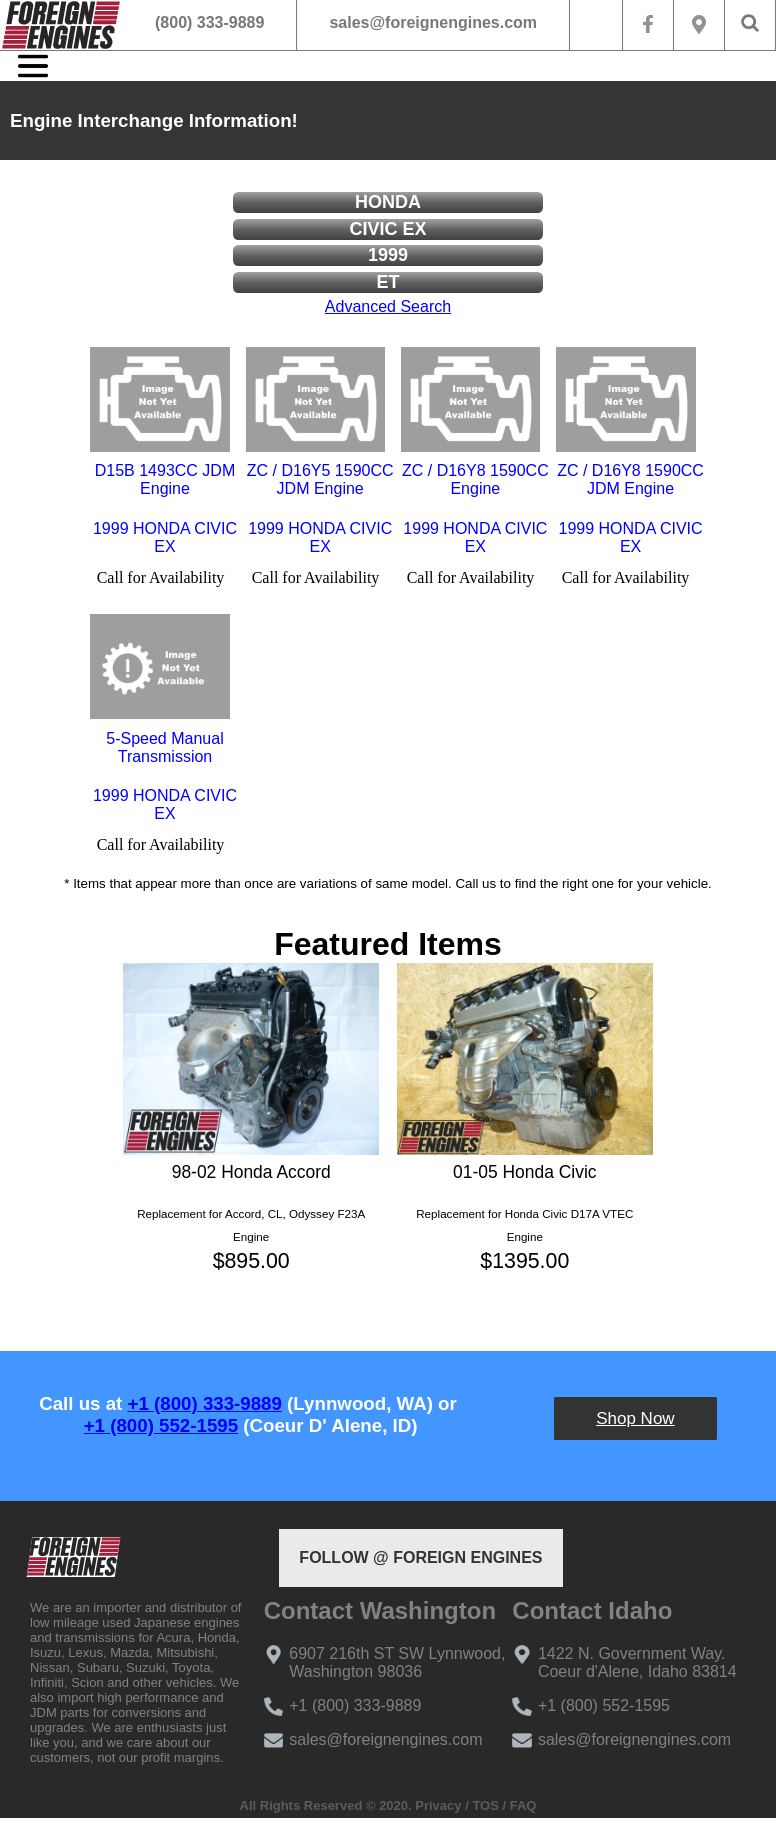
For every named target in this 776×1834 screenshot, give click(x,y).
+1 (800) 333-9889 (205, 1403)
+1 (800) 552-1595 (161, 1425)
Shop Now (635, 1418)
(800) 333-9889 (209, 22)
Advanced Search (388, 306)
